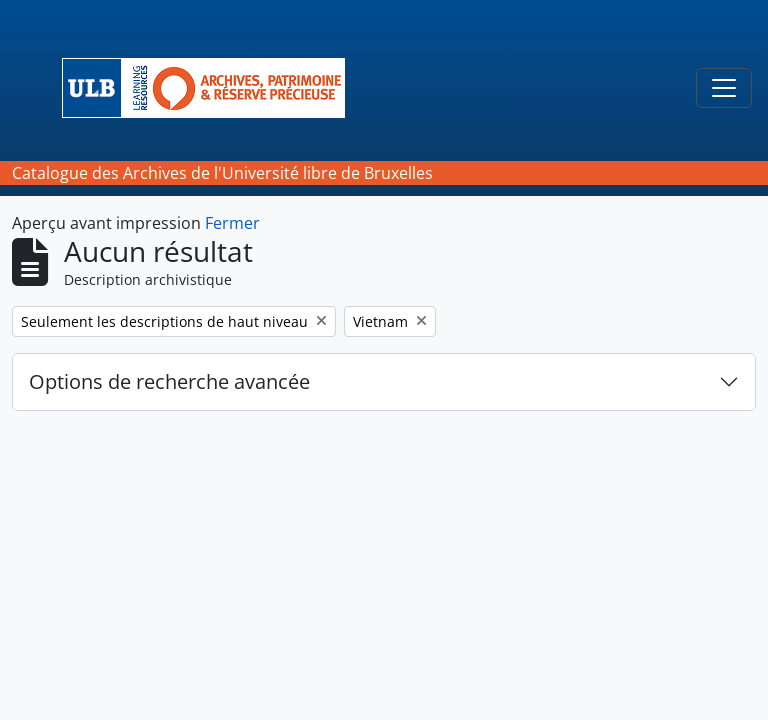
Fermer (232, 223)
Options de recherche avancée (169, 381)
